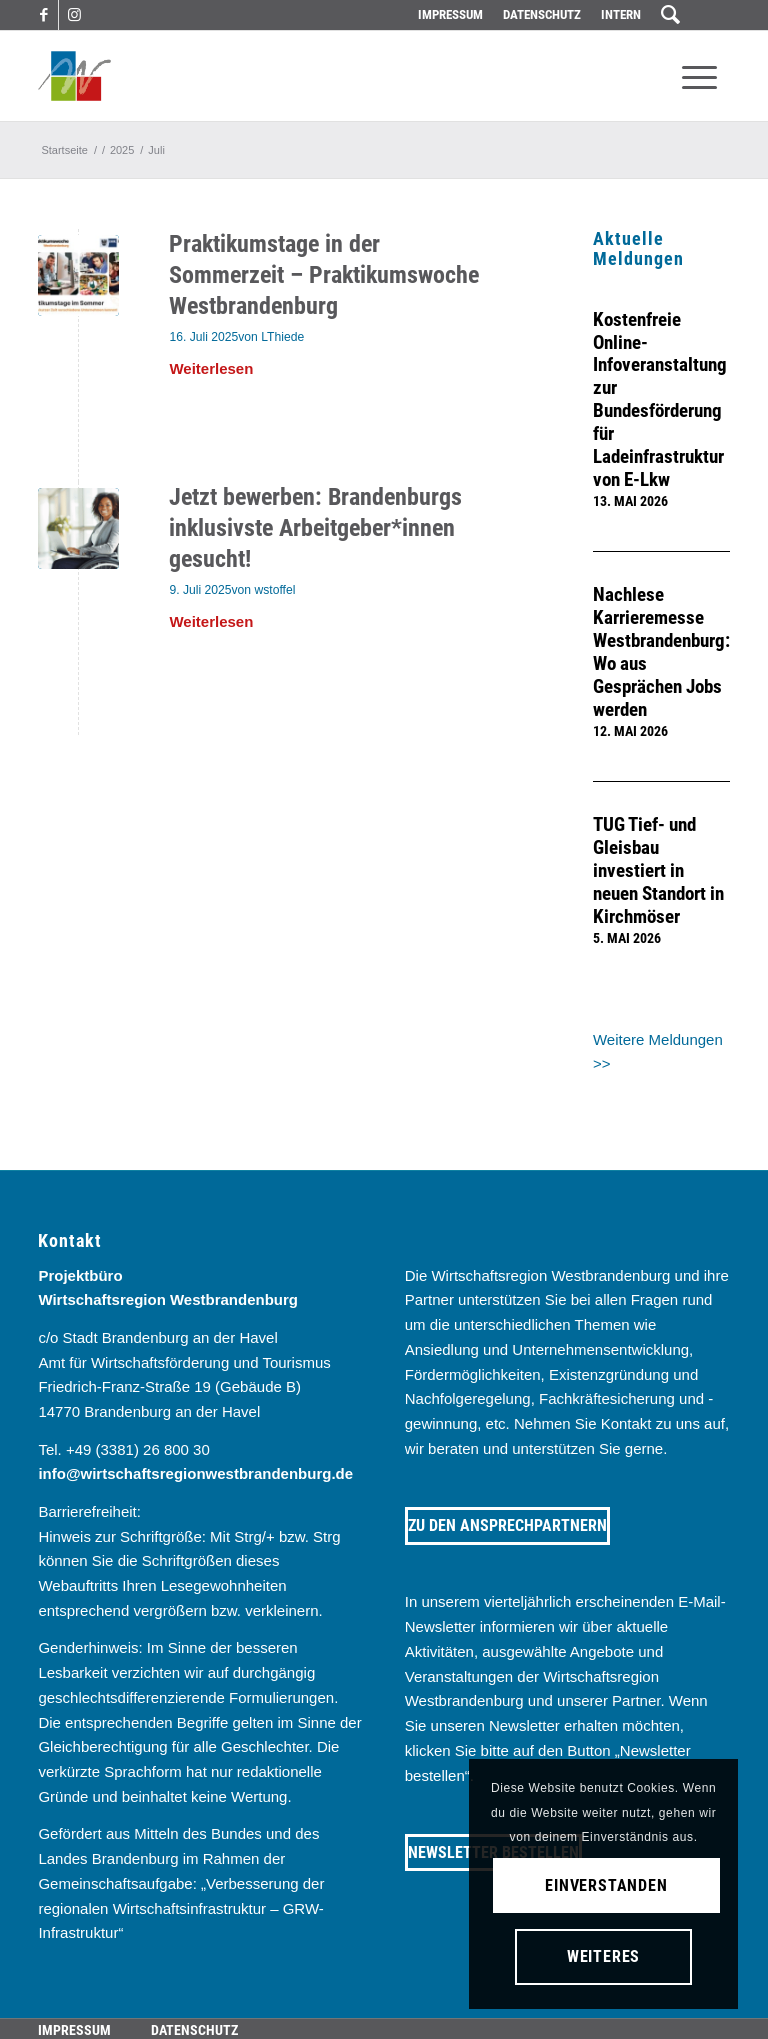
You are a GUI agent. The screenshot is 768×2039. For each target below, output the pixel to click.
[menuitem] (450, 15)
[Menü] (699, 76)
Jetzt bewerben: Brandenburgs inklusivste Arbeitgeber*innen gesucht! (315, 528)
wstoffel (274, 590)
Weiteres (603, 1956)
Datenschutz (542, 14)
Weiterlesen (211, 368)
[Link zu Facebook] (43, 15)
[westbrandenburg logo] (74, 76)
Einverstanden (607, 1885)
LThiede (282, 337)
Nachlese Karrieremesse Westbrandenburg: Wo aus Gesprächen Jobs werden (661, 652)
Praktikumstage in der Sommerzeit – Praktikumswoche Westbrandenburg (324, 275)
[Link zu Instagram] (74, 15)
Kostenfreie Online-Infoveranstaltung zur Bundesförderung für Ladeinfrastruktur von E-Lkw (660, 400)
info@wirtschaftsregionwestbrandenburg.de (195, 1473)
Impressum (450, 14)
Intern (621, 14)
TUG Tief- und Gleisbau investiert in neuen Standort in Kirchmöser (658, 871)
